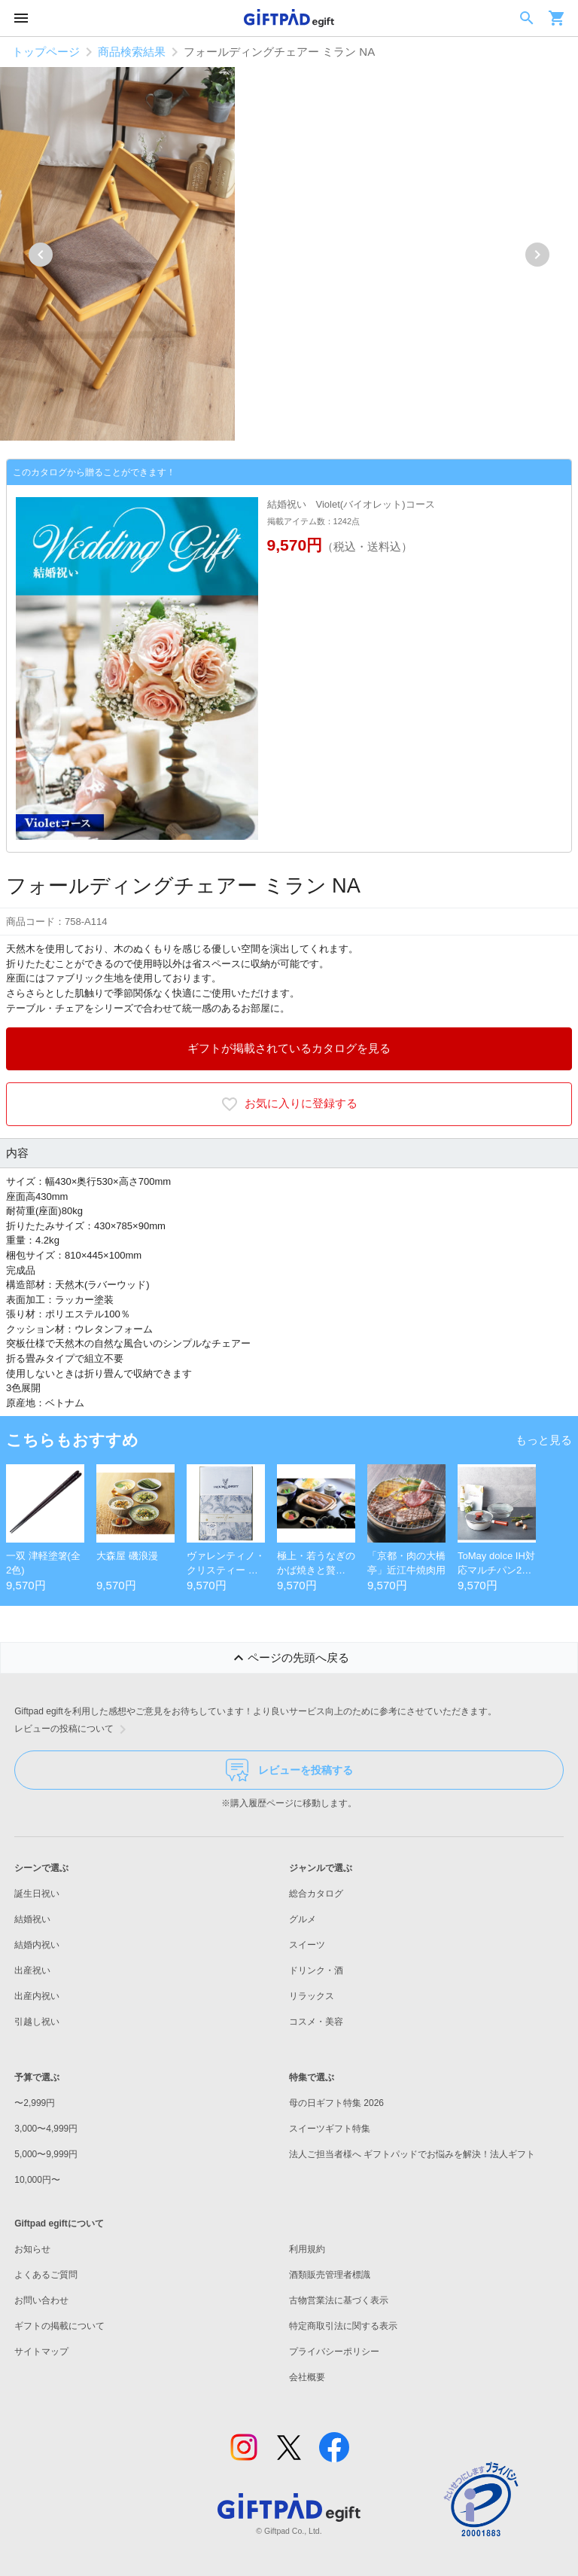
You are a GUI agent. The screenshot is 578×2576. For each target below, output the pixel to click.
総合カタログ (316, 1893)
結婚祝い (32, 1919)
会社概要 (307, 2377)
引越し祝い (36, 2021)
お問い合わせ (41, 2300)
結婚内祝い (36, 1945)
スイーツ (307, 1945)
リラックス (311, 1996)
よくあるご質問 (46, 2274)
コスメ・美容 (316, 2021)
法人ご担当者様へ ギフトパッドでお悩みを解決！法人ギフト (412, 2154)
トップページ (46, 51)
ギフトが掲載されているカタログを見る (289, 1048)
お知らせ (32, 2249)
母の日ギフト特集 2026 (336, 2103)
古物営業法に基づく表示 (338, 2300)
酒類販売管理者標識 (329, 2274)
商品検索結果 (132, 51)
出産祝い (32, 1970)
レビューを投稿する (289, 1770)
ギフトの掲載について (59, 2326)
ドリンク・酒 (316, 1970)
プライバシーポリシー (334, 2351)
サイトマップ (41, 2351)
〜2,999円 (34, 2103)
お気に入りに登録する (289, 1104)
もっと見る (544, 1439)
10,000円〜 (37, 2180)
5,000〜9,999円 (46, 2154)
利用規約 (307, 2249)
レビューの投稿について (73, 1729)
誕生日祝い (36, 1893)
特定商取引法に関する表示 (343, 2326)
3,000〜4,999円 (46, 2128)
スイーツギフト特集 (329, 2128)
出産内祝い (36, 1996)
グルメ (302, 1919)
